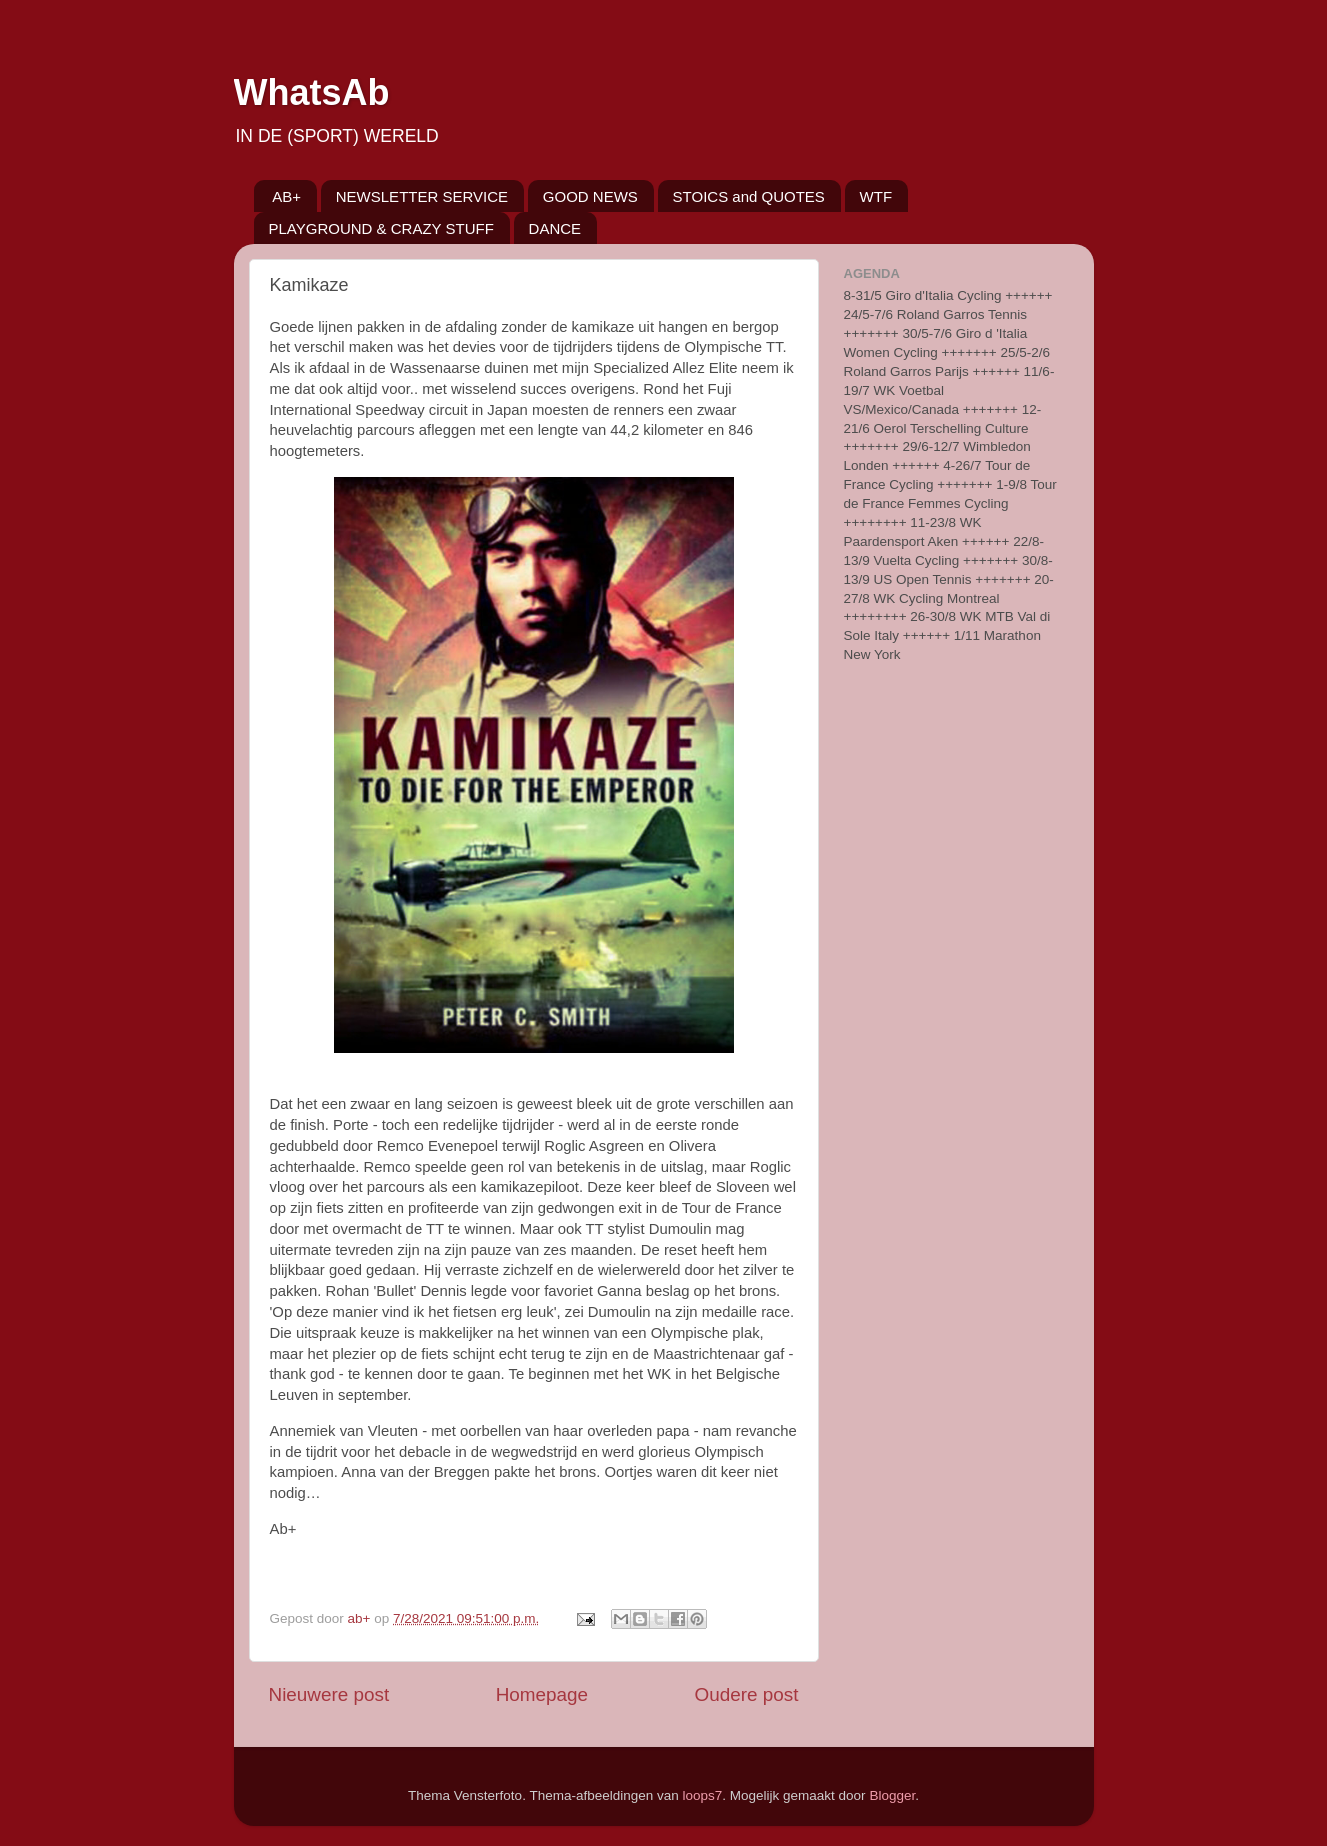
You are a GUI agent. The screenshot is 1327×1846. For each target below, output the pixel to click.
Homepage (542, 1694)
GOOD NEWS (590, 196)
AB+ (286, 196)
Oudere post (747, 1694)
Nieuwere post (329, 1694)
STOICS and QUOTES (749, 196)
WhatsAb (312, 92)
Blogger (892, 1795)
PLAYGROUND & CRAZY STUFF (381, 228)
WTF (876, 196)
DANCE (555, 228)
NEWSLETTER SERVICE (422, 196)
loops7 (703, 1795)
